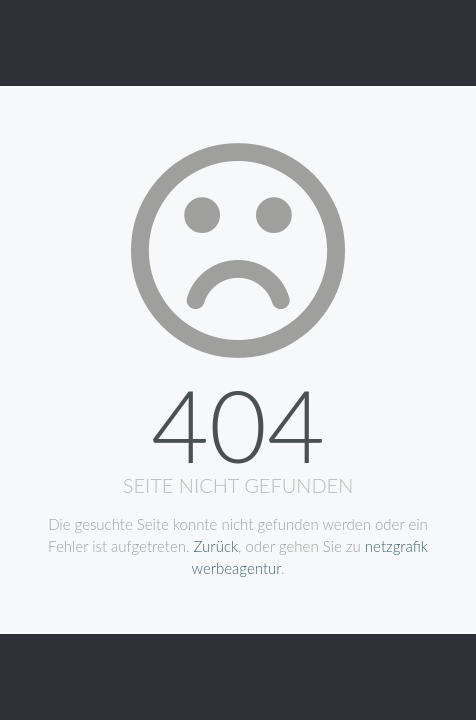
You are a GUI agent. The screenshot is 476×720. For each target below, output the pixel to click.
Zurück (216, 546)
